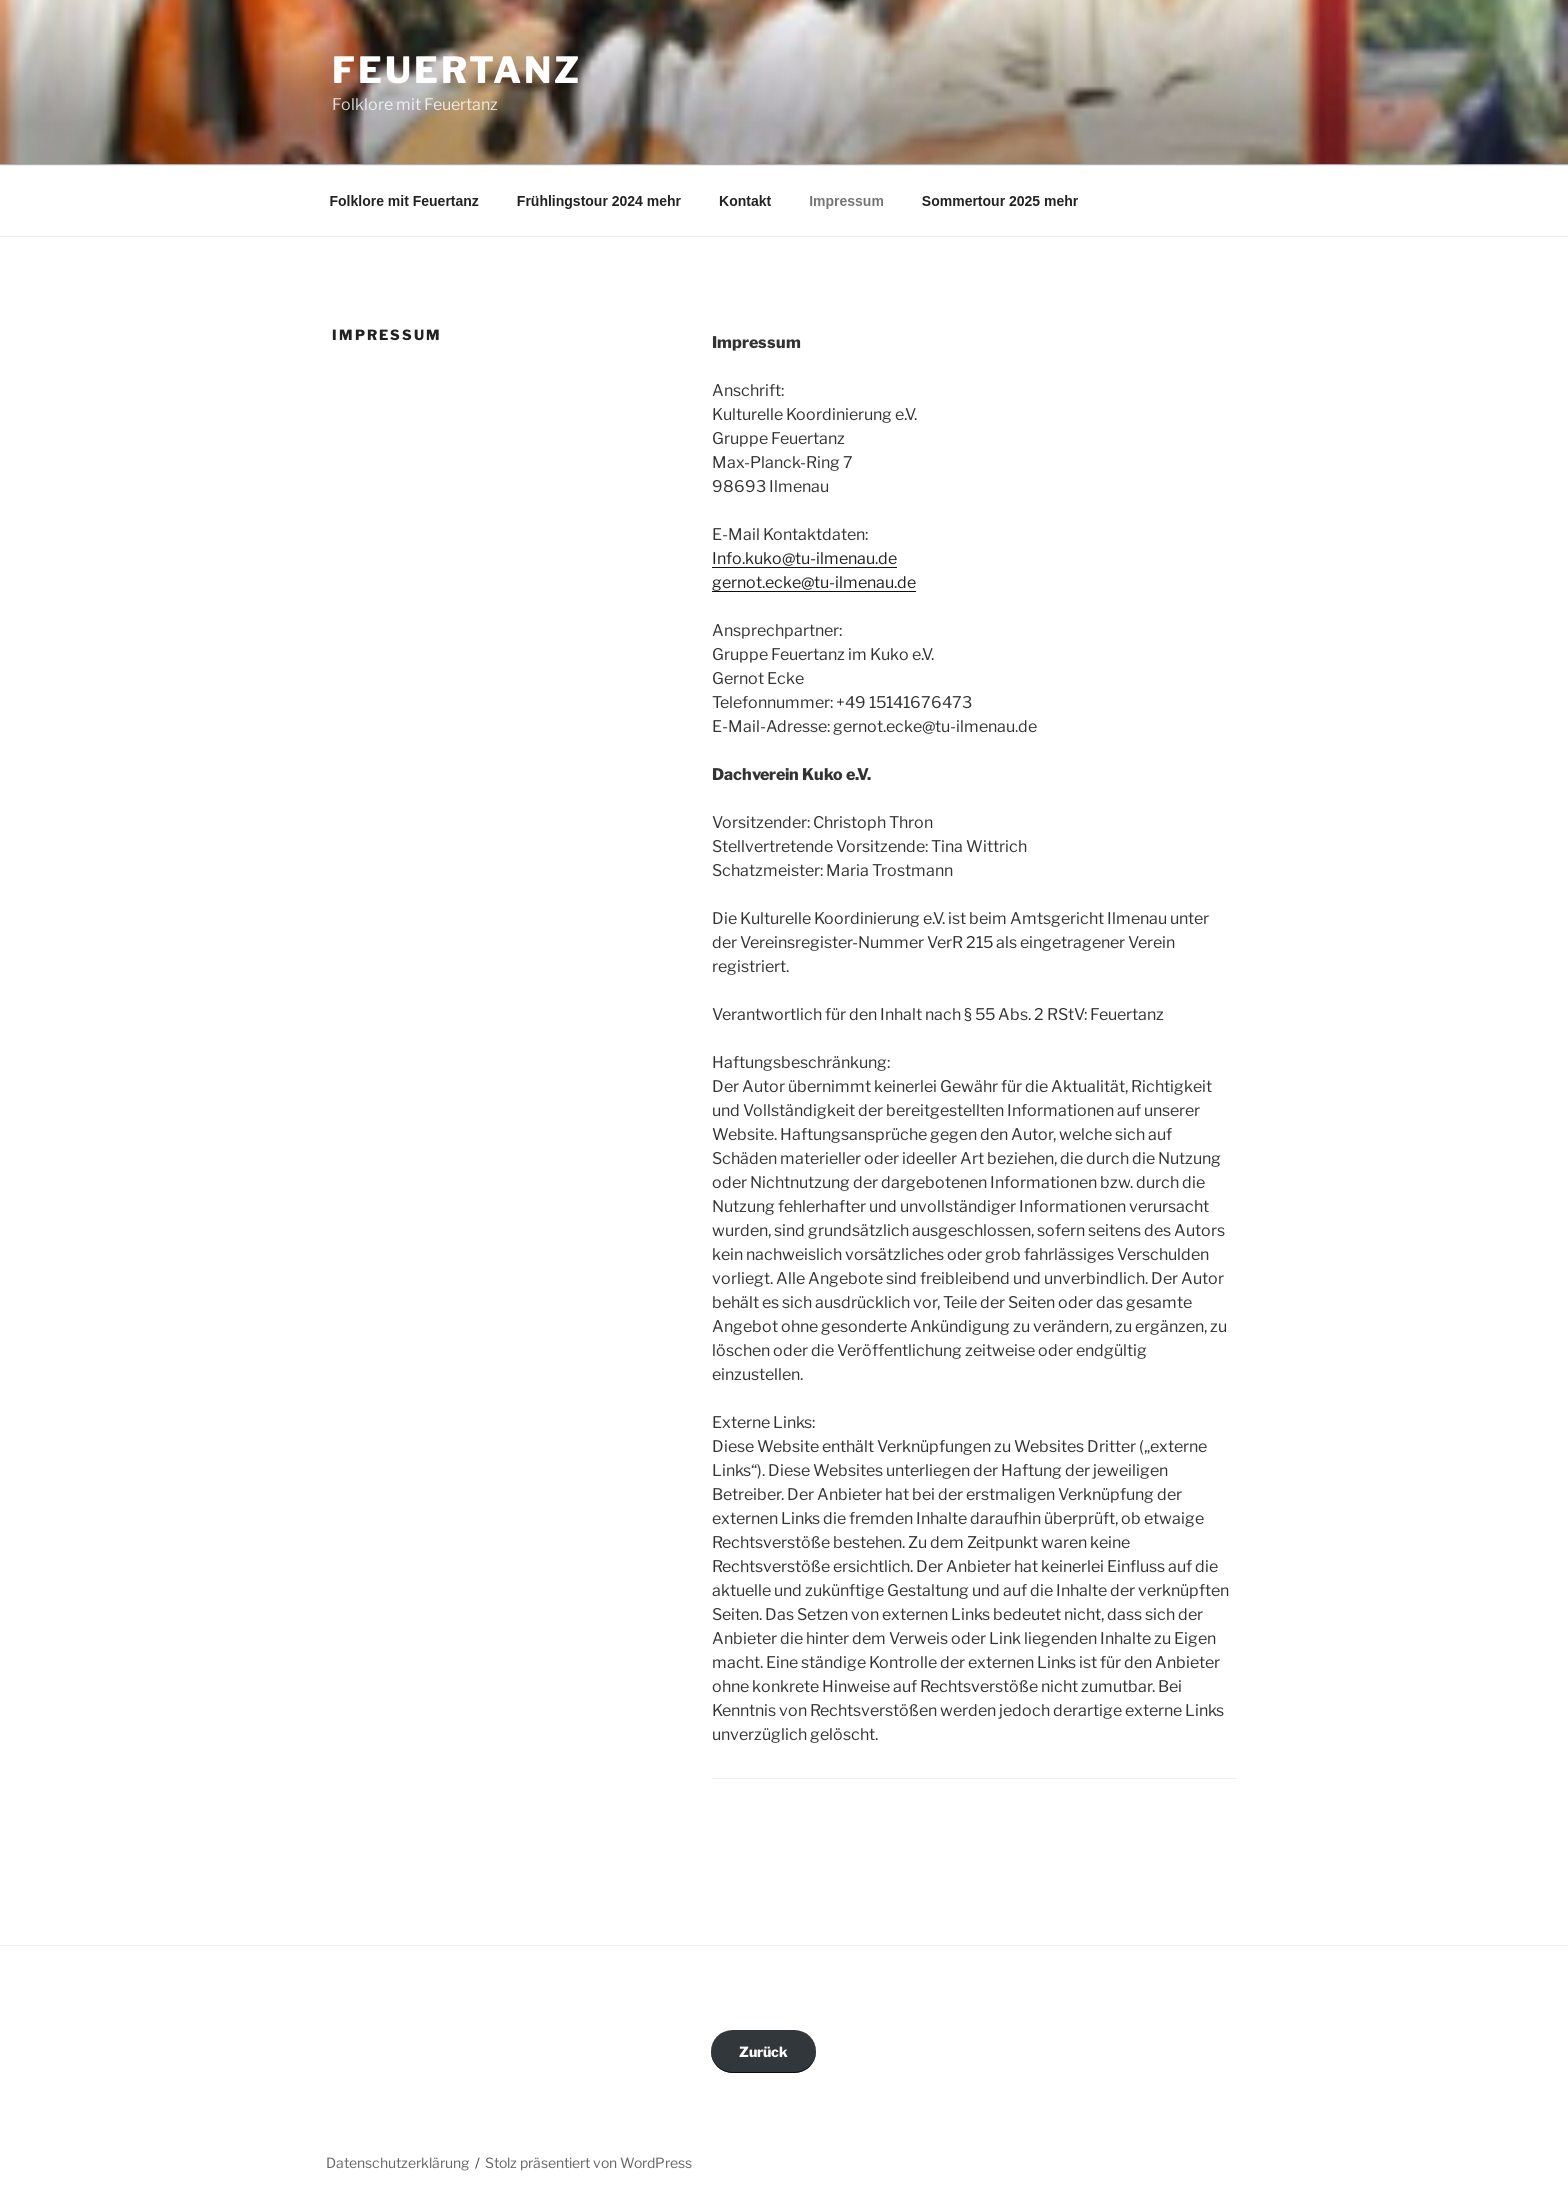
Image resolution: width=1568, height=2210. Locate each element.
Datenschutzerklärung (397, 2162)
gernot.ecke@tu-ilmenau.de (814, 582)
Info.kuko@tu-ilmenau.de (804, 558)
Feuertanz (457, 70)
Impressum (846, 201)
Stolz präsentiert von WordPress (588, 2162)
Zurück (763, 2051)
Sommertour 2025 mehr (1000, 201)
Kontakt (745, 201)
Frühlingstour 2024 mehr (599, 201)
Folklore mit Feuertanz (404, 201)
